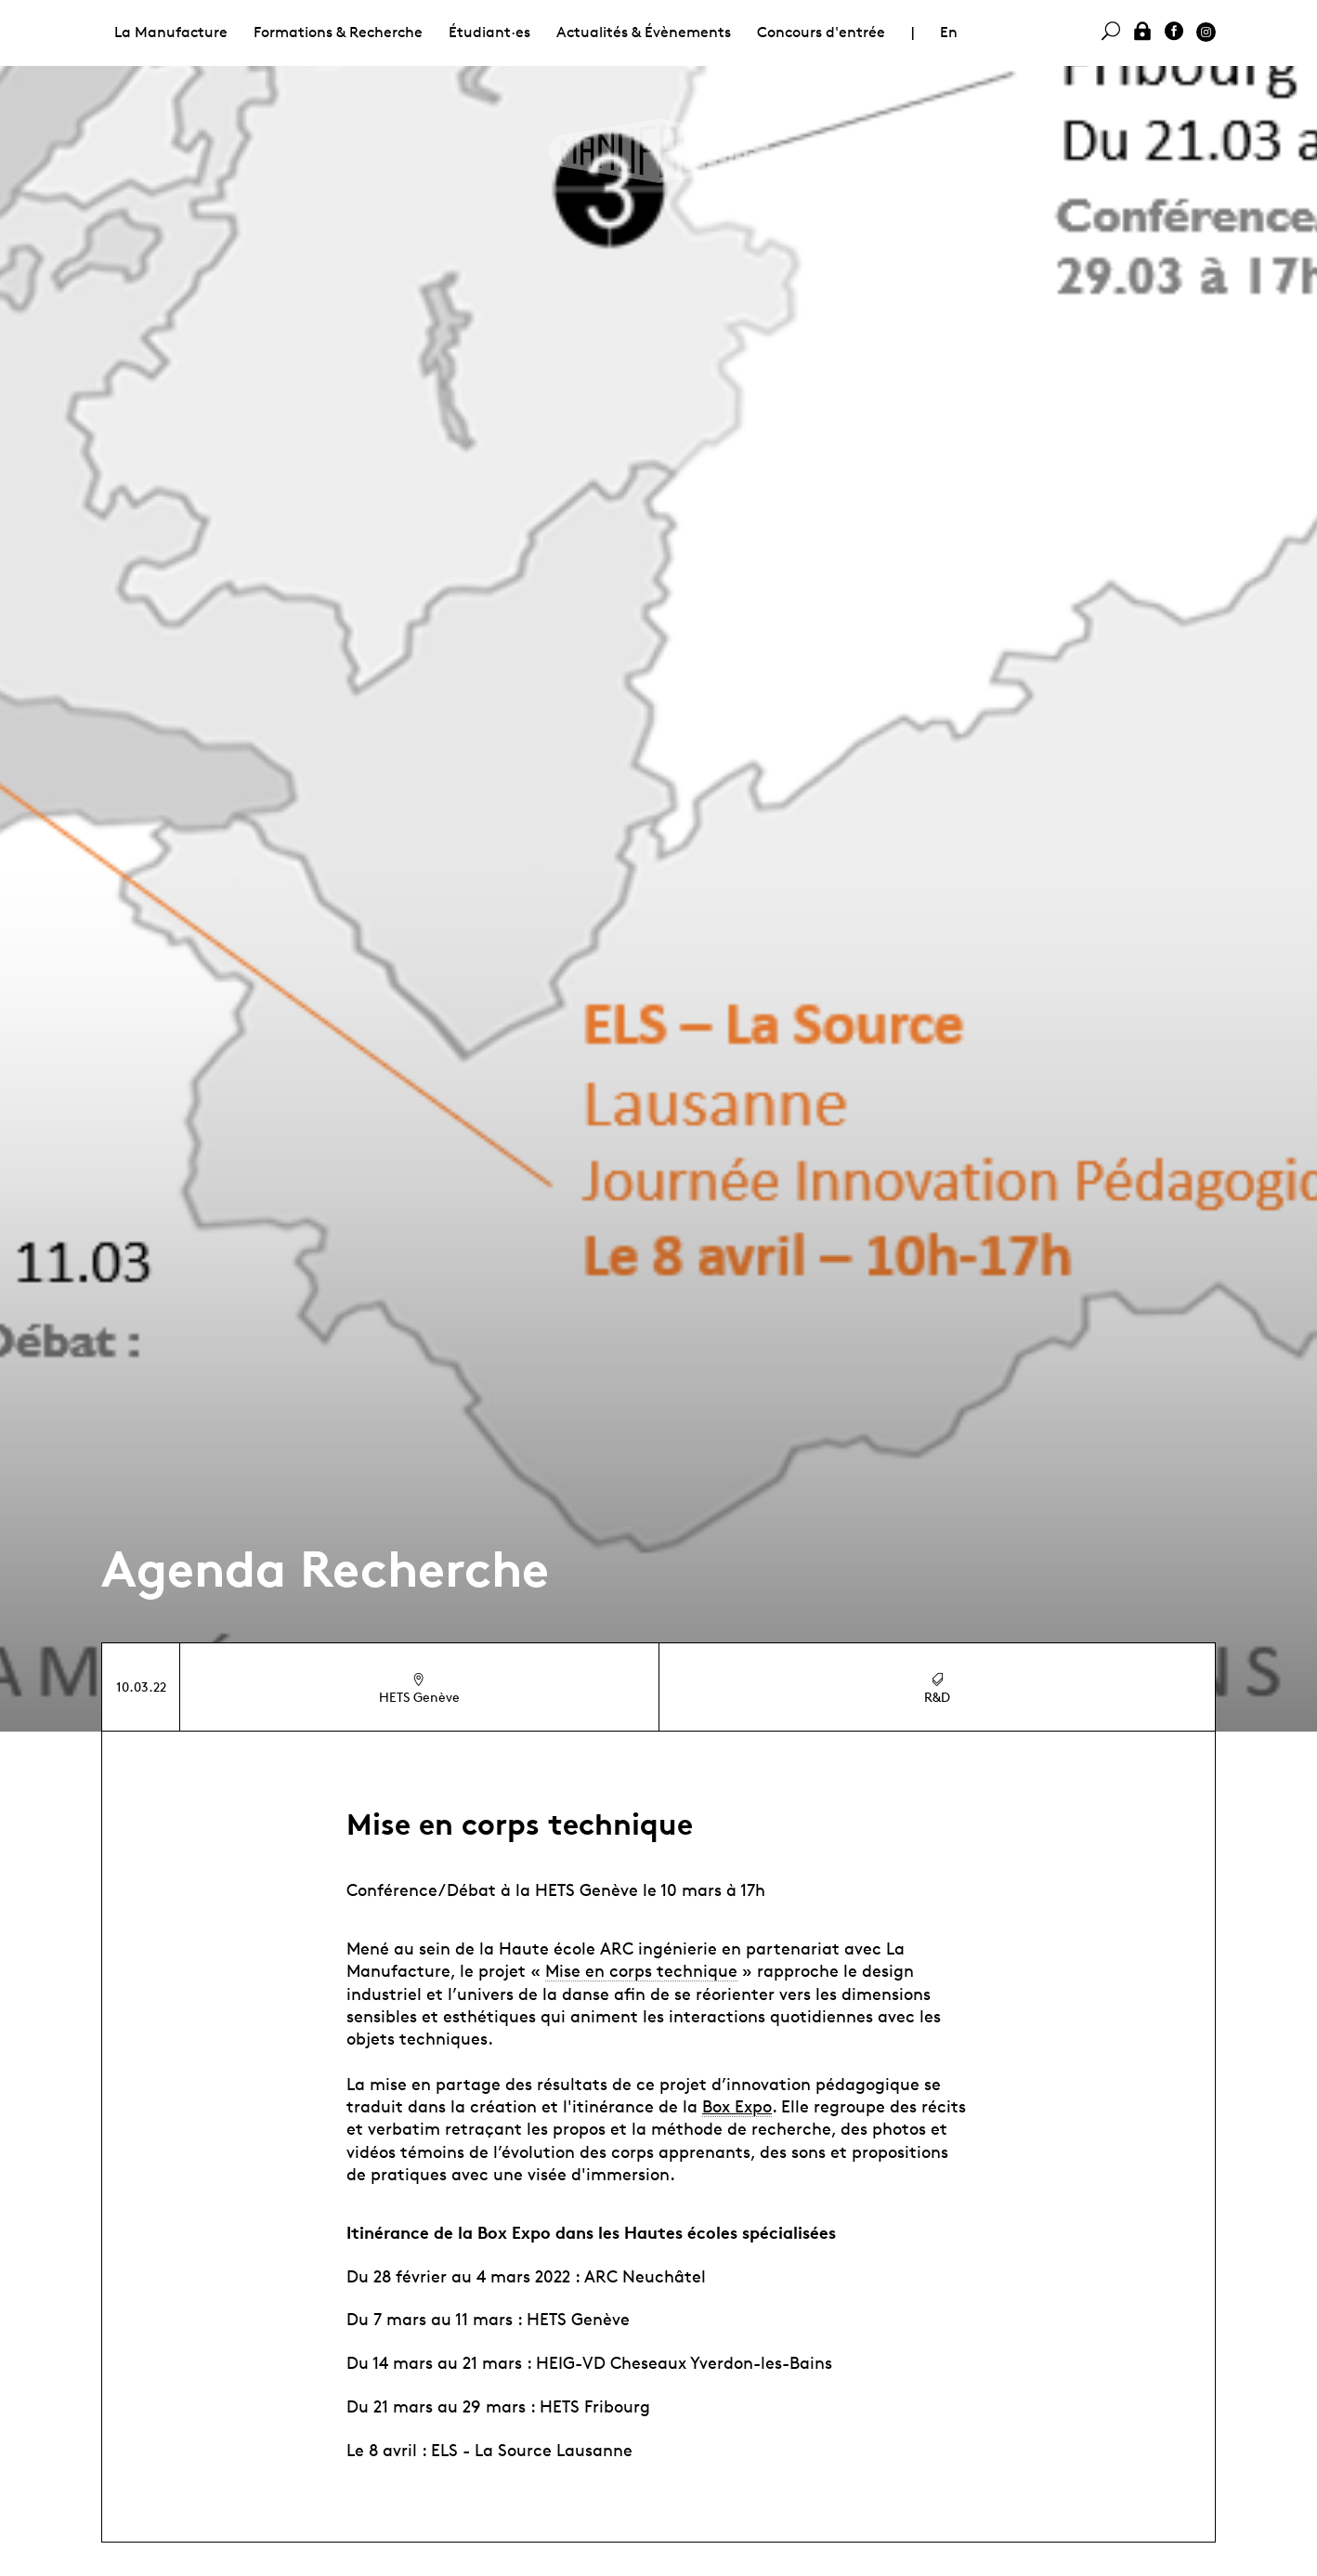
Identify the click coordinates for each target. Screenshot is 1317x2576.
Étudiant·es (489, 32)
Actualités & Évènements (643, 32)
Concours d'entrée (821, 32)
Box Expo (737, 2106)
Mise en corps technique (641, 1970)
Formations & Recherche (338, 32)
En (949, 32)
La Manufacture (171, 32)
